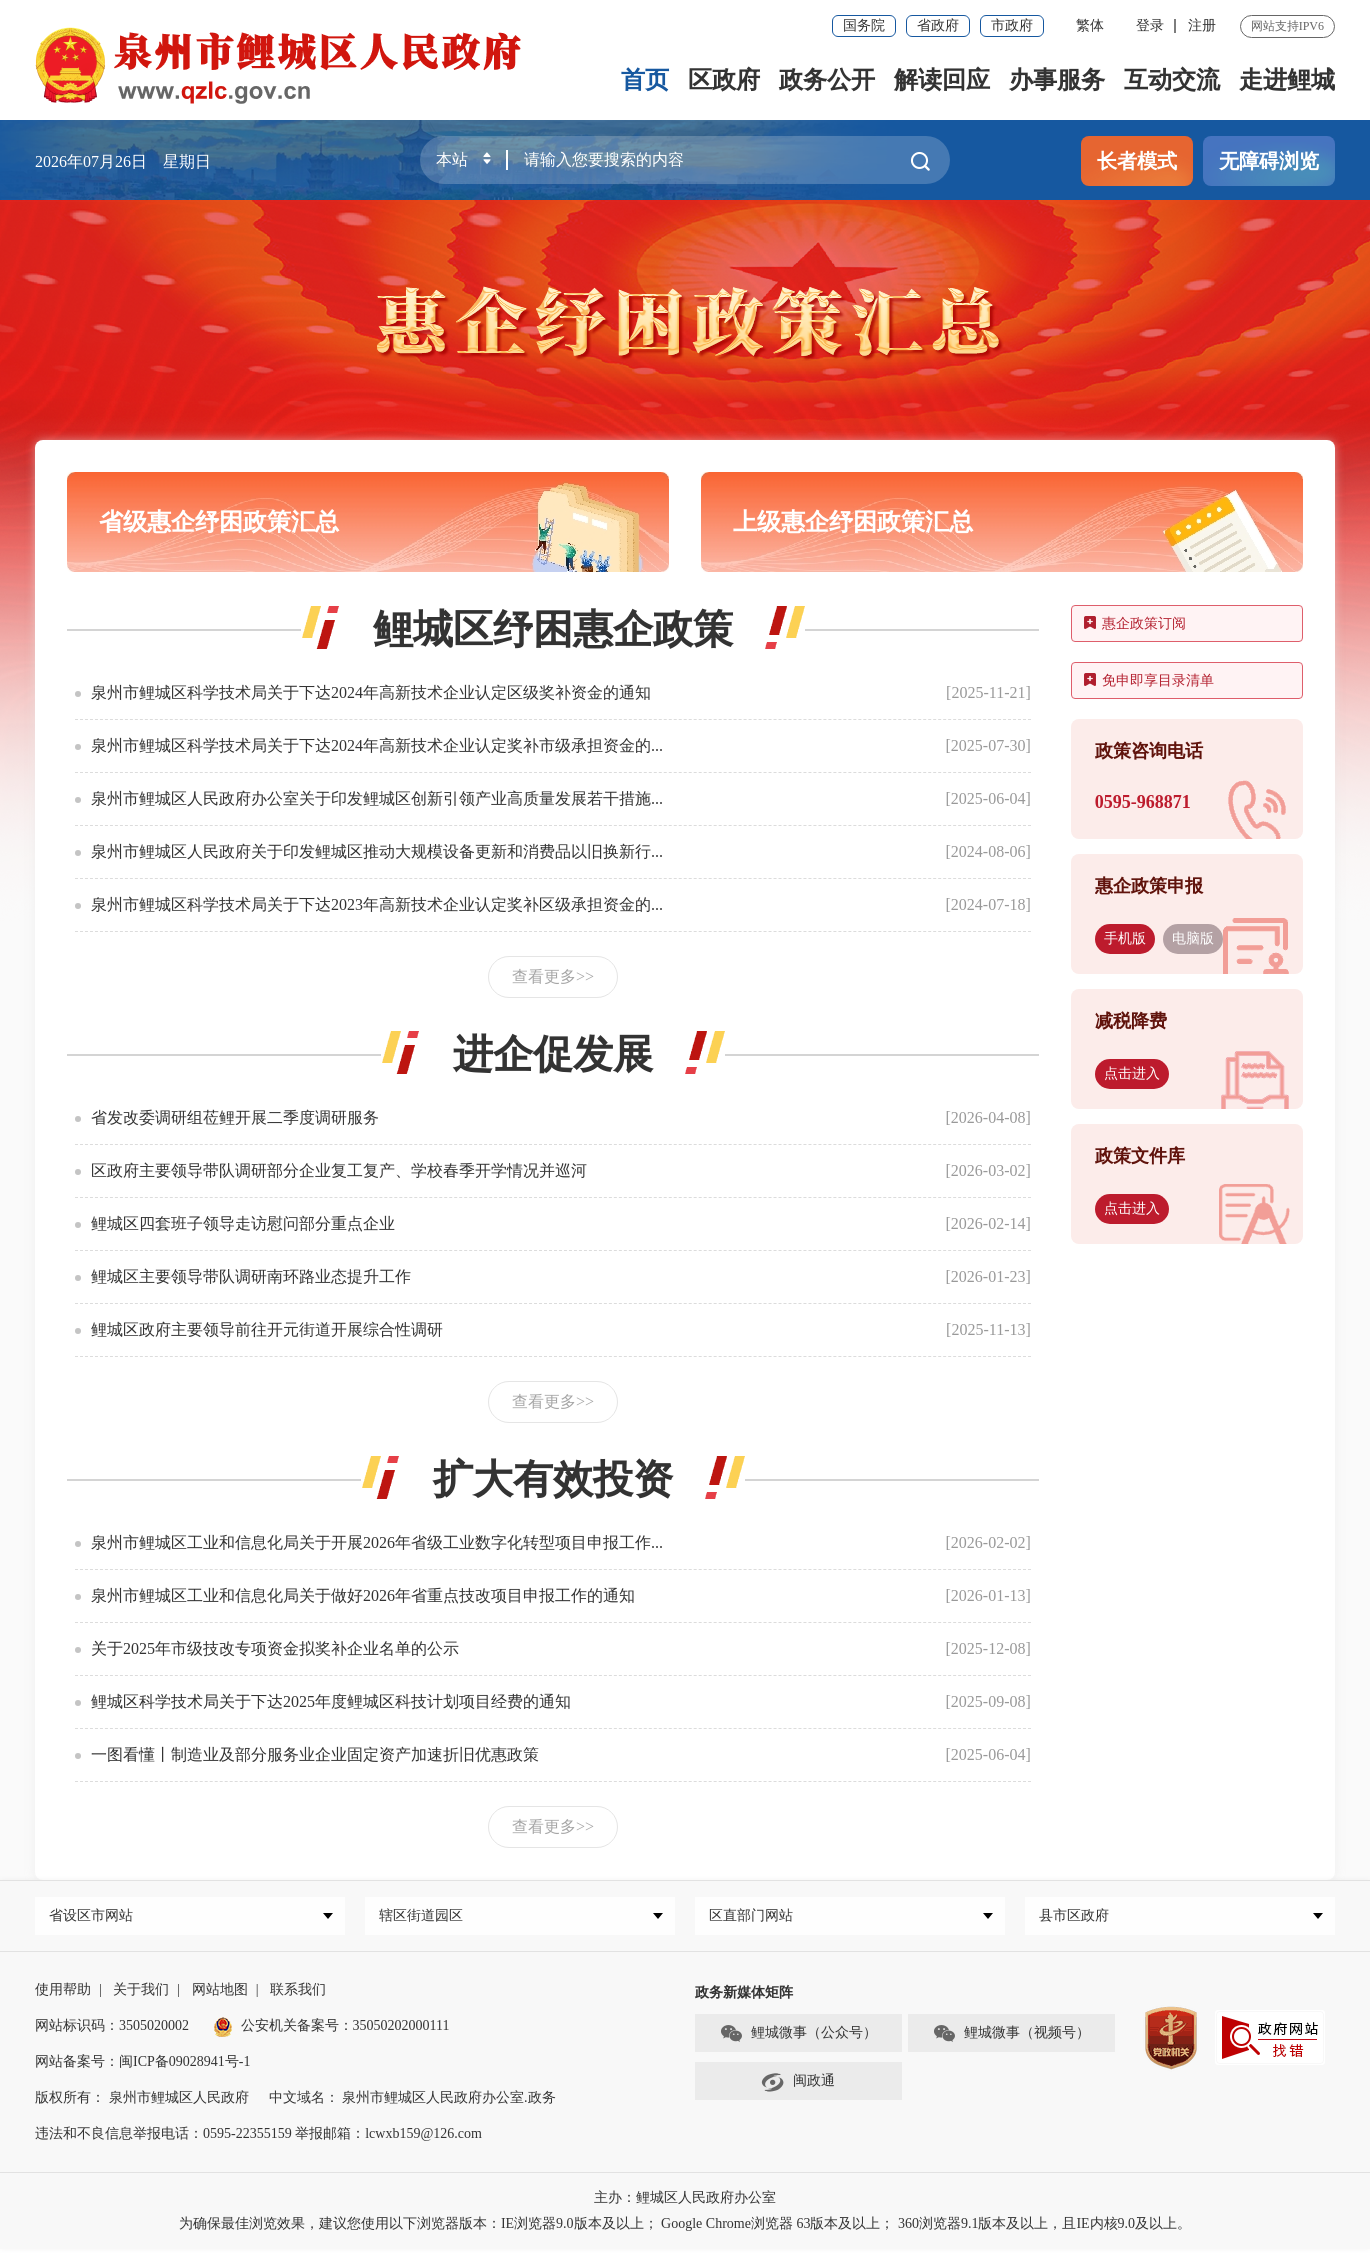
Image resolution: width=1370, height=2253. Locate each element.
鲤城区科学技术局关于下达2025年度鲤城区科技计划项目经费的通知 (331, 1701)
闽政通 (798, 2086)
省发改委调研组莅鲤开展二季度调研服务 (235, 1117)
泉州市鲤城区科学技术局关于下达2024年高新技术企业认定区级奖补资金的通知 (371, 692)
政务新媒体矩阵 (744, 1996)
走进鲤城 (1287, 80)
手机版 (1125, 938)
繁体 (1090, 25)
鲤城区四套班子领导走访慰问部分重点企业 (243, 1223)
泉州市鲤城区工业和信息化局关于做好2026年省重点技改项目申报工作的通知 (363, 1595)
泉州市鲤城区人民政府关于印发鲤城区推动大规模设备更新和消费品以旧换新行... (377, 851)
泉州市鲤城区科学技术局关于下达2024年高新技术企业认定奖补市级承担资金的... (377, 745)
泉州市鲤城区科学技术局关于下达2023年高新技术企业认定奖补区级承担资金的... (377, 904)
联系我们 (298, 1993)
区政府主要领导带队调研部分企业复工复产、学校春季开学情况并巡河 (339, 1170)
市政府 (1012, 25)
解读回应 (942, 80)
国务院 (864, 25)
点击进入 (1132, 1073)
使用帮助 (63, 1993)
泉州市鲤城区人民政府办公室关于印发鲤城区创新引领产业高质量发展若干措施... (377, 798)
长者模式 (1137, 161)
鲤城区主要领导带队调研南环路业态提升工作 (251, 1276)
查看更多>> (553, 976)
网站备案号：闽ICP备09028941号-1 (142, 2065)
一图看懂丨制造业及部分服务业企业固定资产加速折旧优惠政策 (315, 1754)
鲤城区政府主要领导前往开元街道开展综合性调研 (267, 1329)
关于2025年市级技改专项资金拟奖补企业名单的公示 (275, 1648)
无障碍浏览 (1269, 161)
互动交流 (1172, 80)
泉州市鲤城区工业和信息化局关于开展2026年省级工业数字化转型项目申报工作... (377, 1542)
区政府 (724, 80)
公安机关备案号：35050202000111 (331, 2029)
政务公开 (827, 80)
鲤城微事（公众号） (798, 2038)
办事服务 (1057, 80)
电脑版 (1193, 938)
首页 (645, 80)
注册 (1202, 25)
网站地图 (220, 1993)
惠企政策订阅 (1135, 623)
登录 (1150, 25)
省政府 (938, 25)
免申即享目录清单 (1149, 680)
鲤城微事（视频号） (1011, 2038)
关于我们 (141, 1993)
